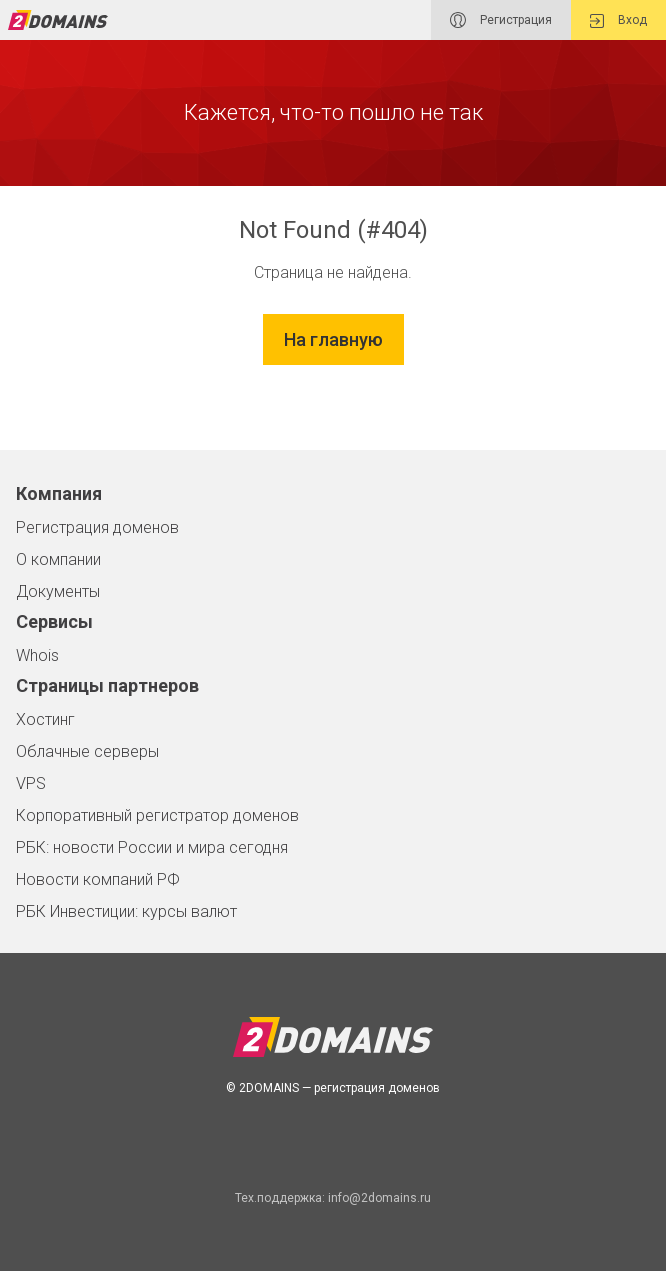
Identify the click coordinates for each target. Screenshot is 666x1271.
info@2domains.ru (379, 1198)
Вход (618, 20)
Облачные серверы (87, 751)
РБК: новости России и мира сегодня (152, 847)
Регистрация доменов (97, 527)
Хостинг (45, 719)
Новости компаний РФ (98, 879)
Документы (58, 591)
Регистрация (501, 20)
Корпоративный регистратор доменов (157, 815)
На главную (333, 339)
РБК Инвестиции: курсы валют (126, 911)
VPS (31, 783)
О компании (58, 559)
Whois (37, 655)
